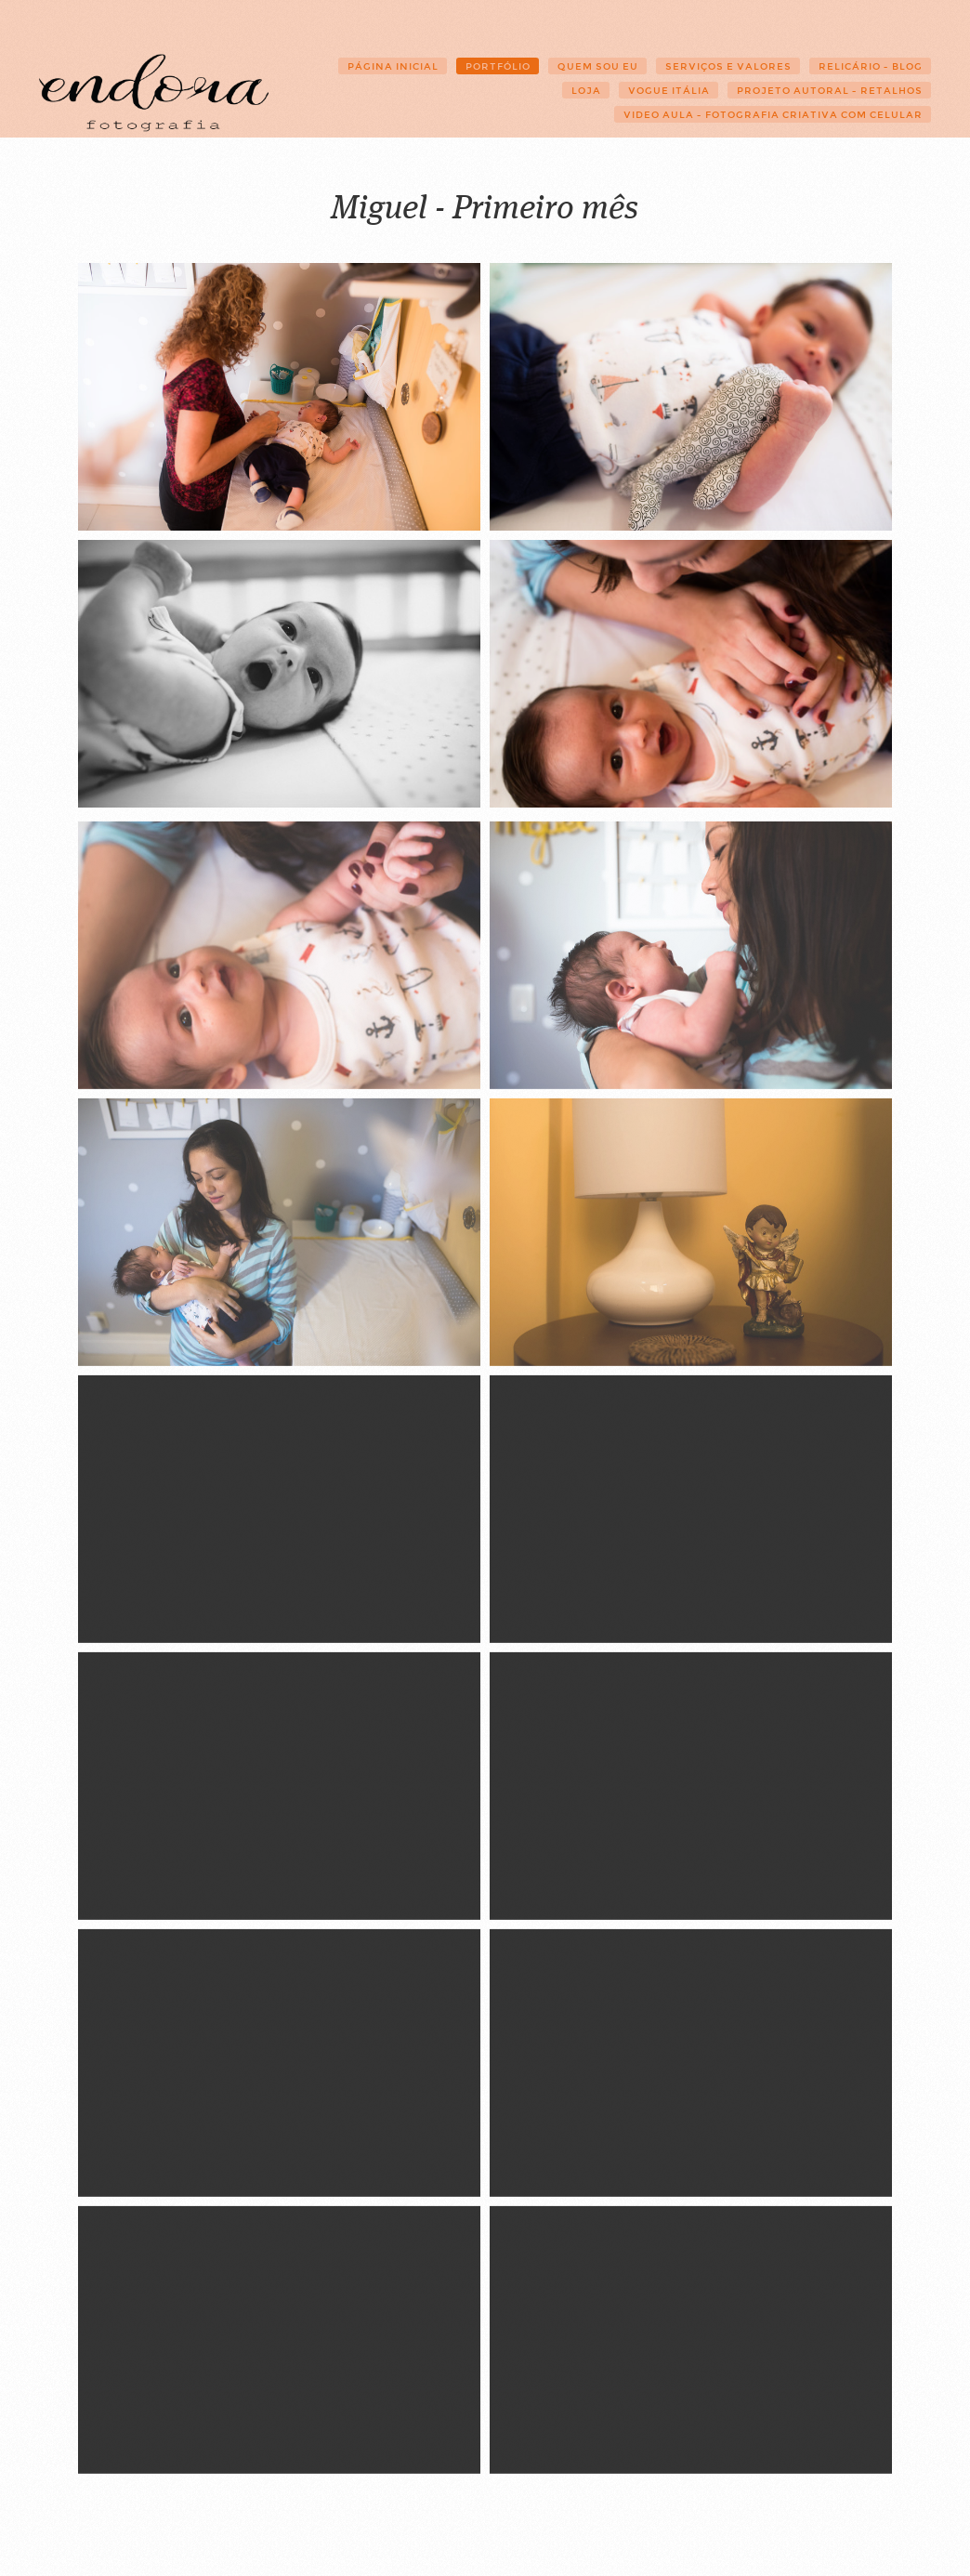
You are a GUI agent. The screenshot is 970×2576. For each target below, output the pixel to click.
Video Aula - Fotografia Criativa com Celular (773, 115)
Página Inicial (393, 66)
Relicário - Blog (871, 66)
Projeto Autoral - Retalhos (830, 91)
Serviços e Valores (728, 66)
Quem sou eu (597, 66)
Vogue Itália (669, 91)
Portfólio (498, 66)
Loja (586, 91)
